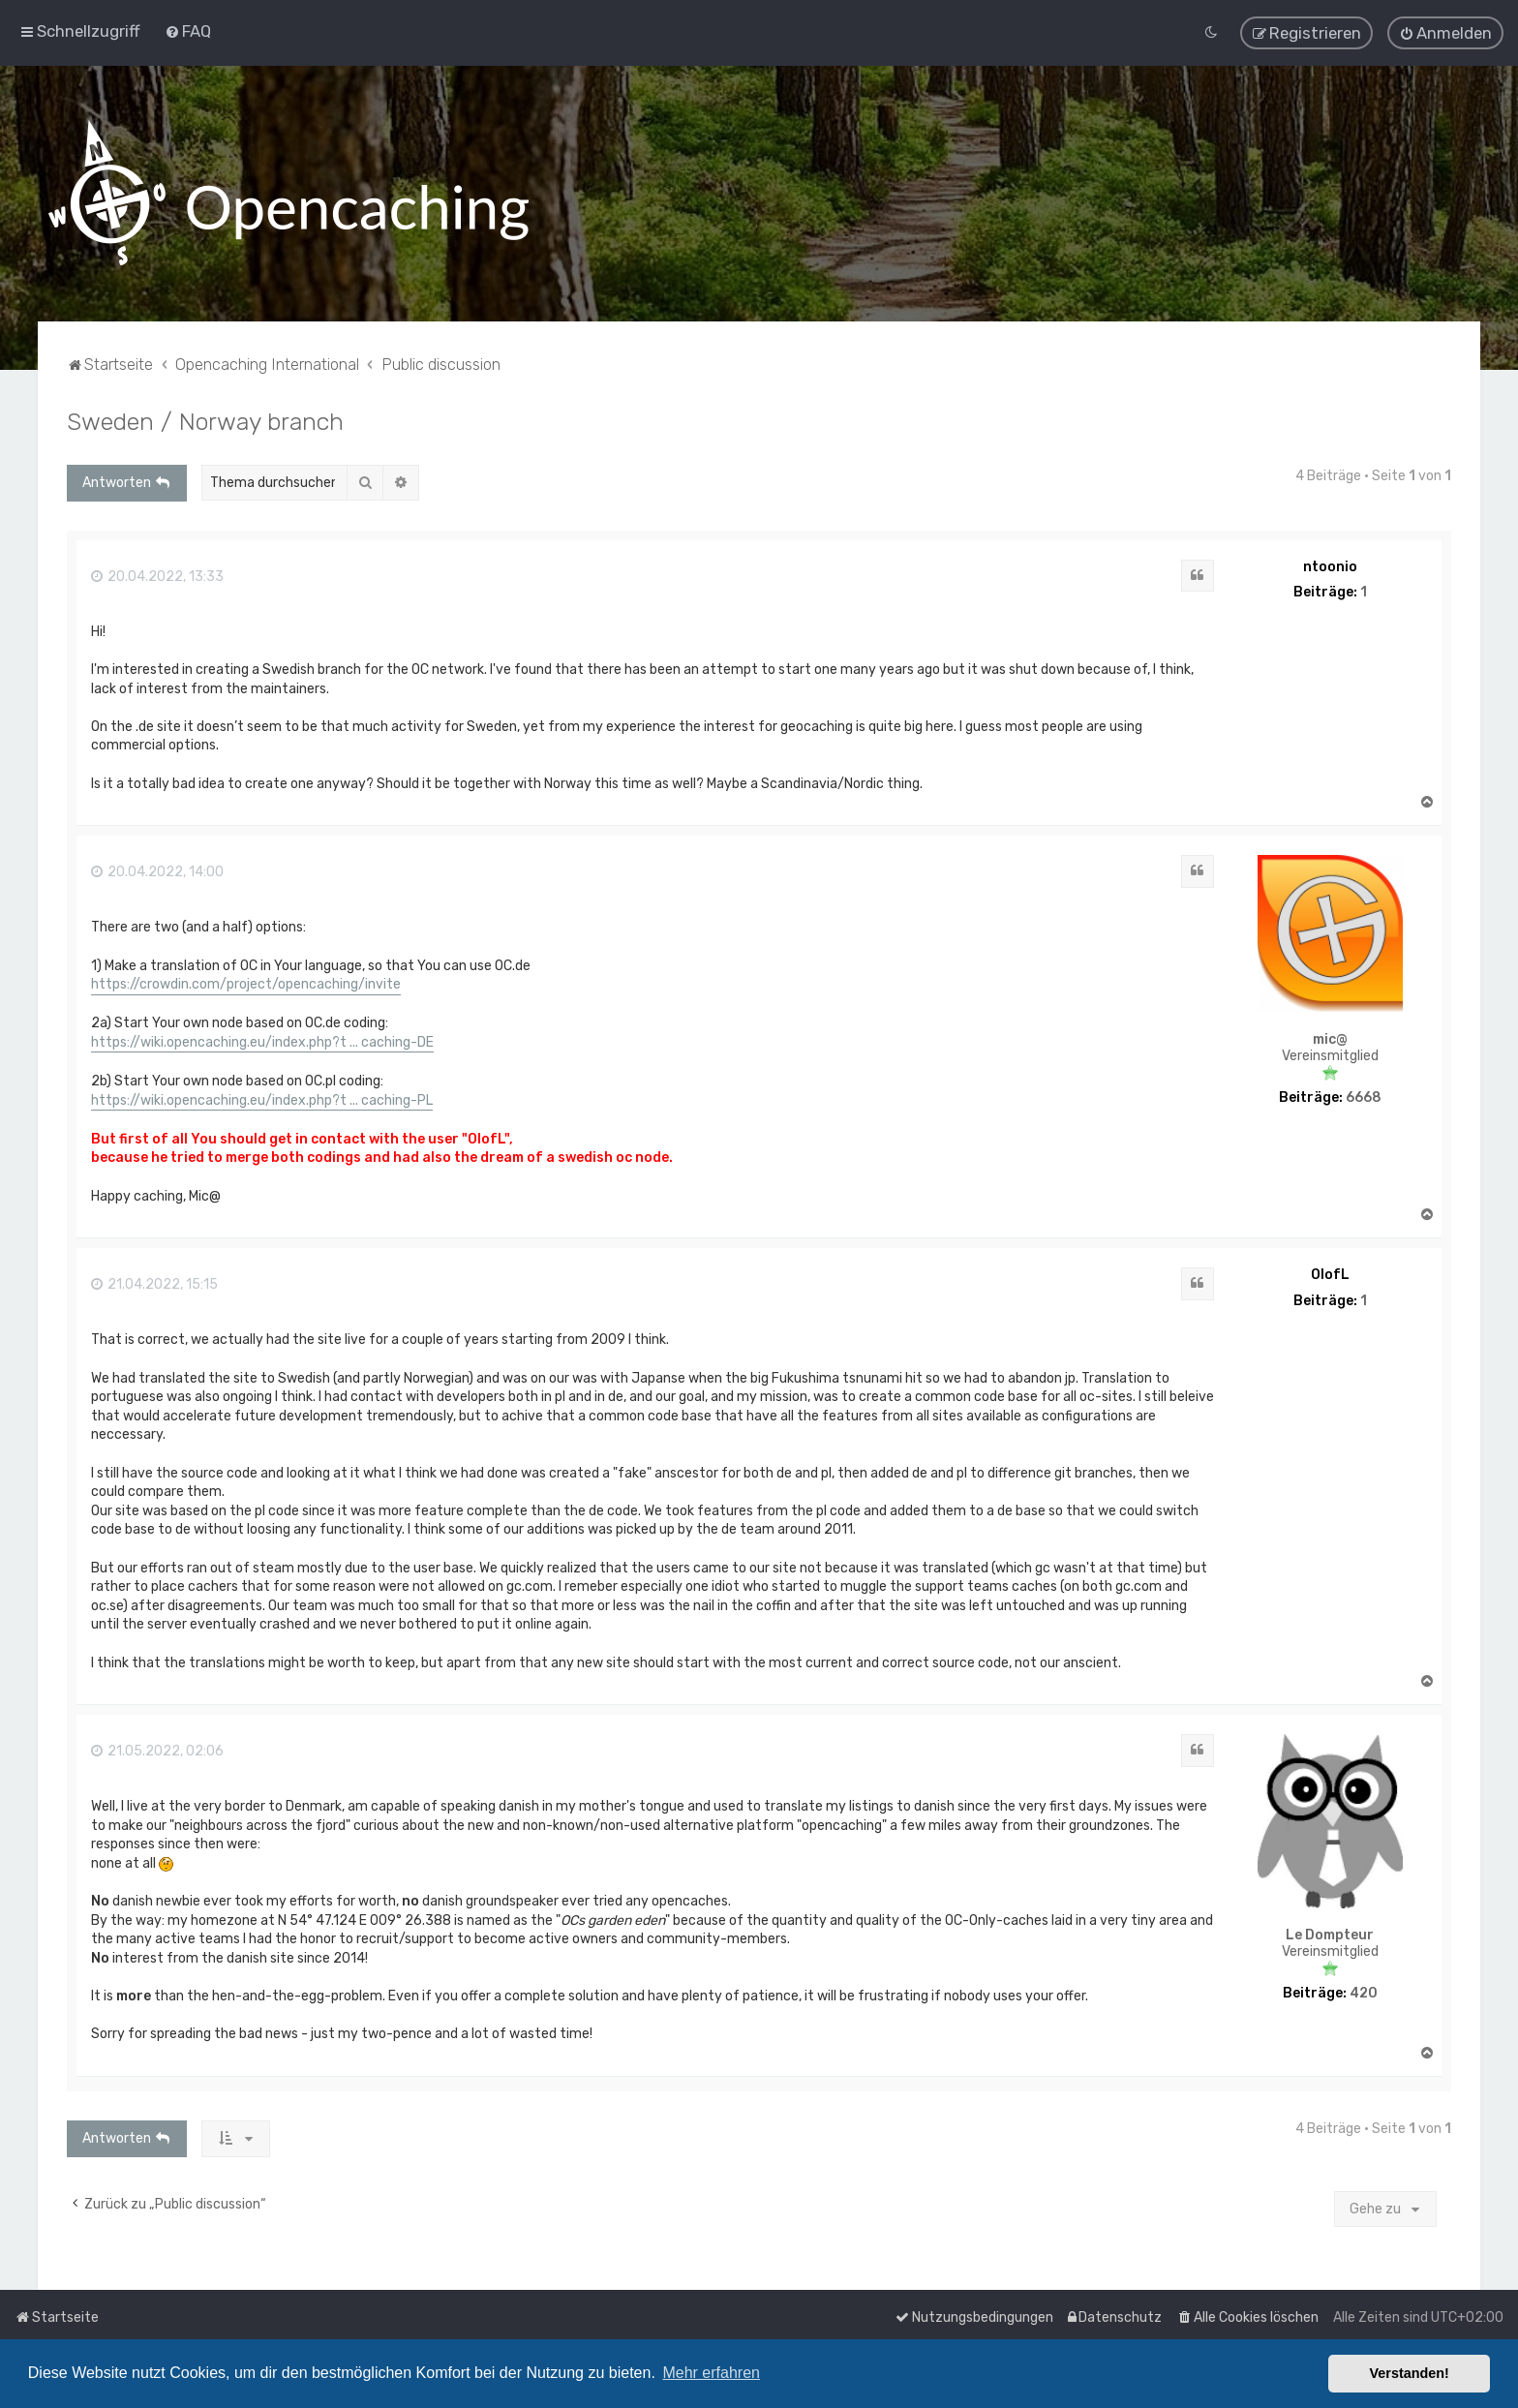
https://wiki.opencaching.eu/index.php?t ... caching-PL (262, 1098)
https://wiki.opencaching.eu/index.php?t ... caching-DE (262, 1040)
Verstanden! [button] (1409, 2373)
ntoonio (1330, 565)
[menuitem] (188, 31)
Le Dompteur (1330, 1933)
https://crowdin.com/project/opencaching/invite (246, 983)
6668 (1363, 1097)
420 (1364, 1992)
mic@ (1330, 1038)
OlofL (1330, 1273)
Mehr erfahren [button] (711, 2372)
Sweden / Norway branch (205, 419)
